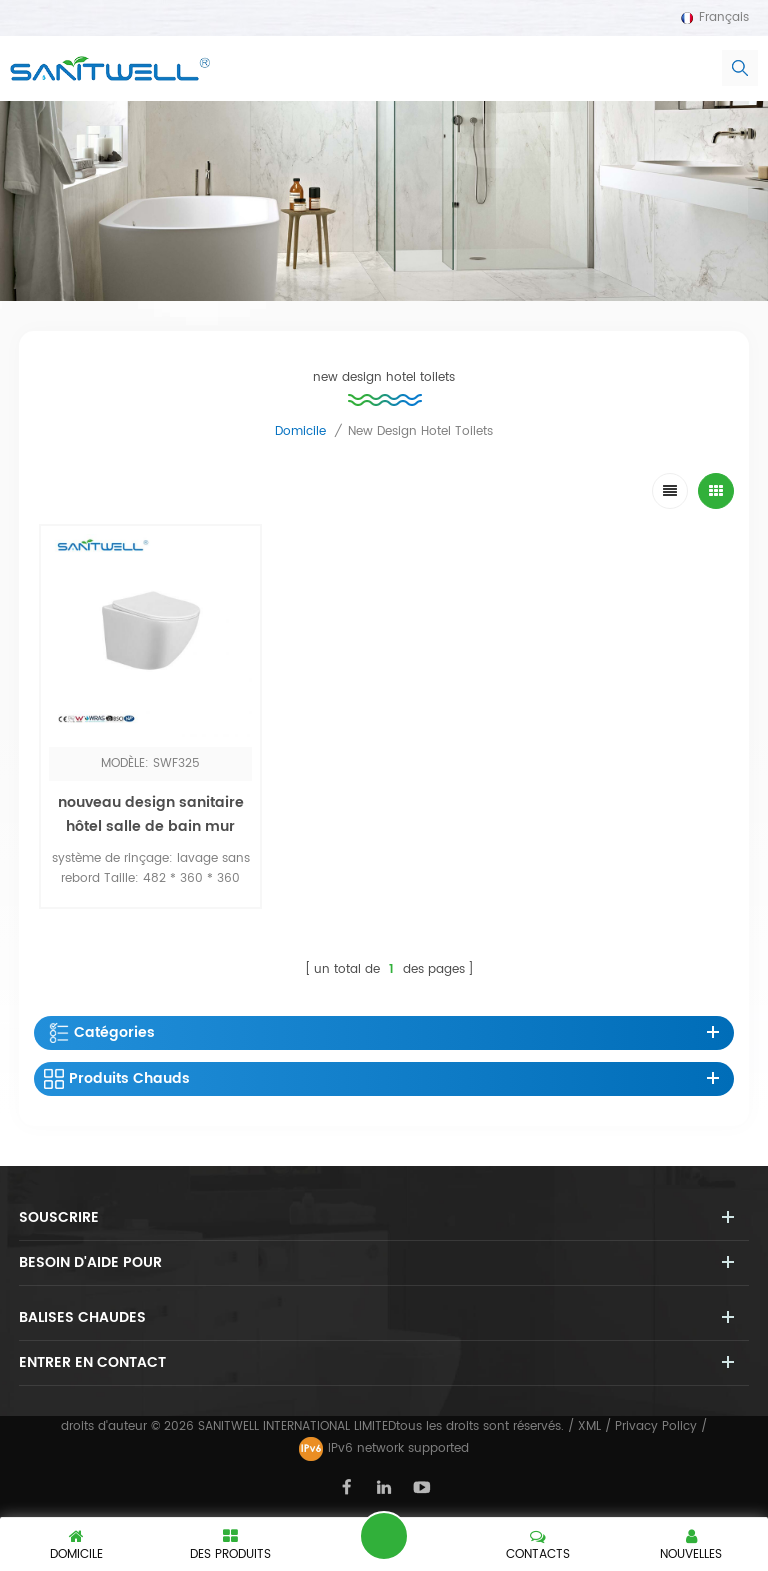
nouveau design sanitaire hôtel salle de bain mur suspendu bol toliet (151, 826)
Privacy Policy (656, 1426)
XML (589, 1426)
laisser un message (384, 1536)
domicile (300, 431)
